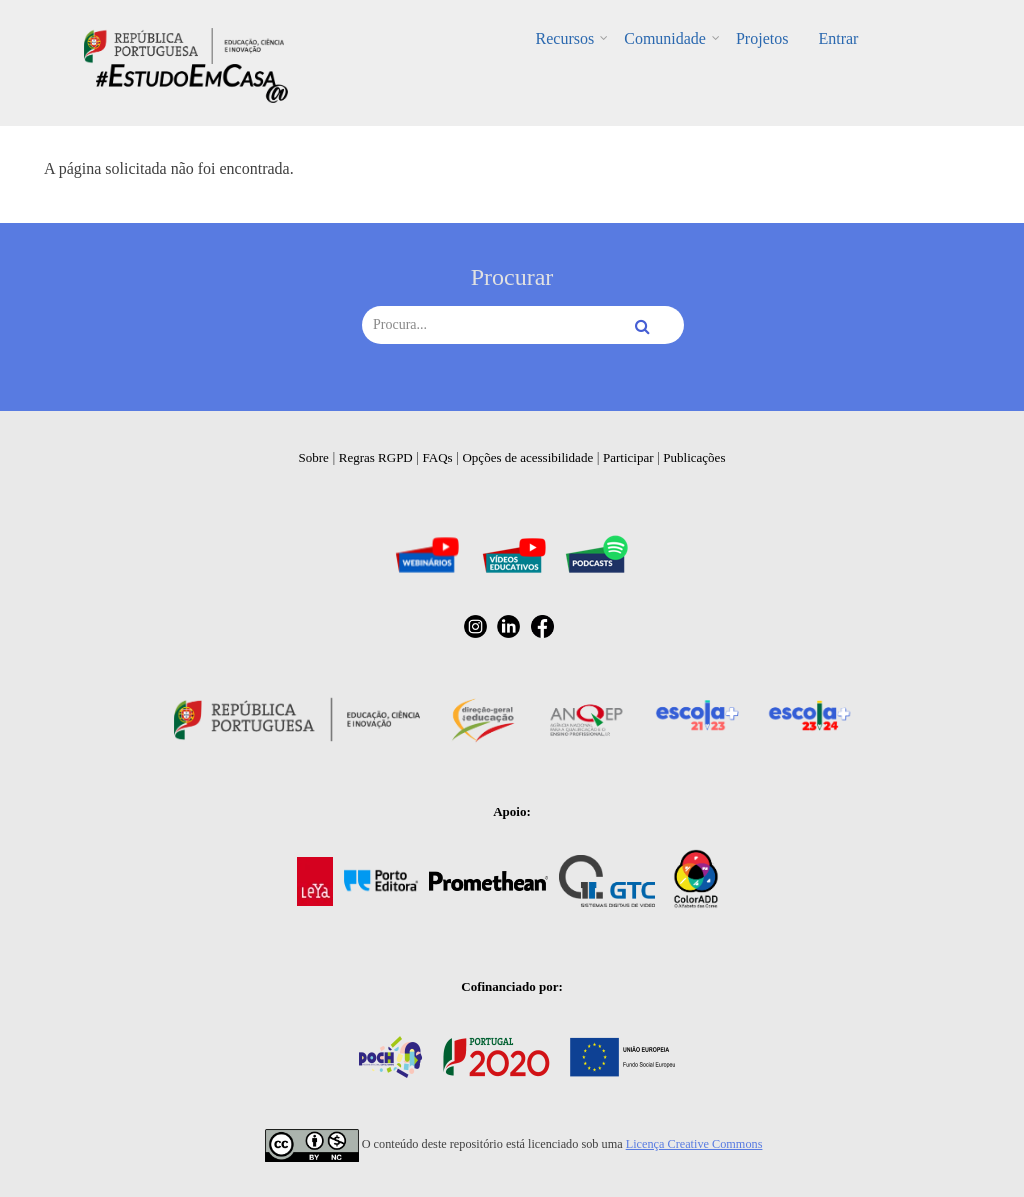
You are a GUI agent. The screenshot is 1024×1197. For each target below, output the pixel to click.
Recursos (565, 38)
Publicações (694, 457)
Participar (628, 457)
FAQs (438, 457)
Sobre (314, 457)
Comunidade (665, 38)
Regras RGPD (376, 457)
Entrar (838, 38)
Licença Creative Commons (694, 1144)
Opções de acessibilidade (527, 457)
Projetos (762, 38)
